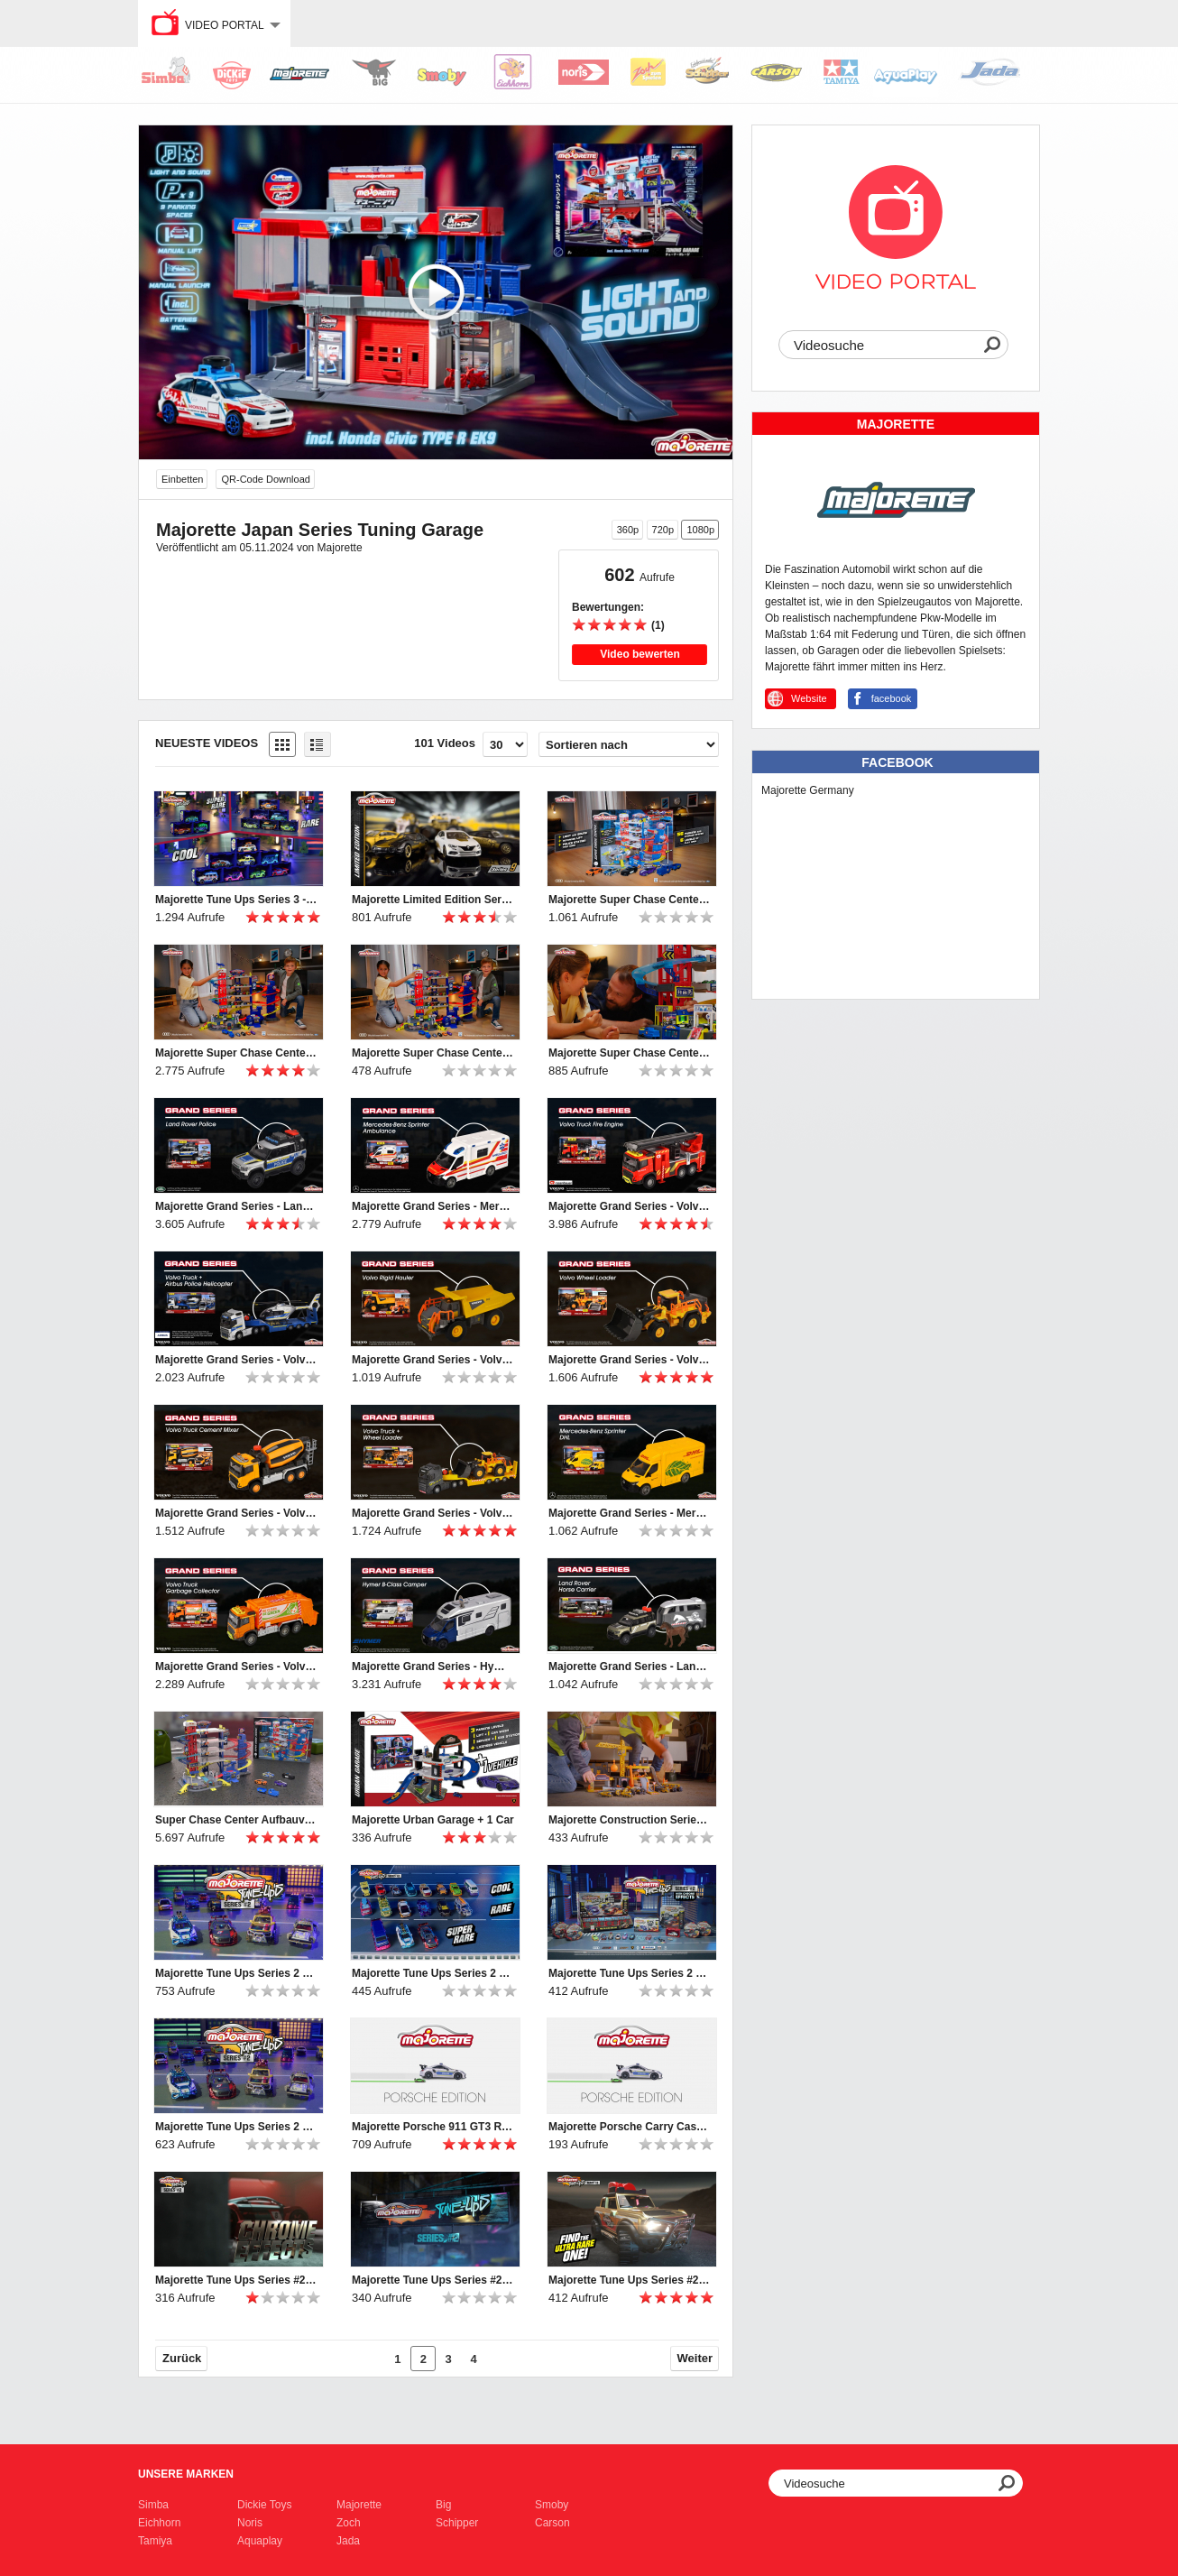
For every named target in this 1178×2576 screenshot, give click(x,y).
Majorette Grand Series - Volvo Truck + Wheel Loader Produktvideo (433, 1513)
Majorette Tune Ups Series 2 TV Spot (629, 1973)
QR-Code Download (265, 479)
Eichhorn (159, 2522)
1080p (700, 529)
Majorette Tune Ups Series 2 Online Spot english (236, 1973)
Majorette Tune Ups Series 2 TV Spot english (433, 1973)
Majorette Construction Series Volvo (629, 1820)
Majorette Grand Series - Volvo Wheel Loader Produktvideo (629, 1359)
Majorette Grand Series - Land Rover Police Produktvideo (236, 1206)
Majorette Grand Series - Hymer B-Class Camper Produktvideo (433, 1666)
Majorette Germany (807, 790)
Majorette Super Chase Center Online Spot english (629, 899)
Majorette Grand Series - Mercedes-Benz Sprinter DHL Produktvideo (629, 1513)
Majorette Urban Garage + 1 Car (433, 1820)
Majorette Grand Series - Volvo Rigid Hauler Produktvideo (433, 1359)
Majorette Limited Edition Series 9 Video (433, 899)
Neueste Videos (206, 743)
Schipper (457, 2522)
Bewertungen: (608, 607)
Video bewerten (639, 654)
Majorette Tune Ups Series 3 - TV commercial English (236, 899)
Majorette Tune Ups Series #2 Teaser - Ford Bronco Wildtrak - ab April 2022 (629, 2280)
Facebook (897, 762)
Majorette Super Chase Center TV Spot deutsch (433, 1053)
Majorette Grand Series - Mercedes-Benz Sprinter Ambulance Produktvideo (433, 1206)
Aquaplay (259, 2540)
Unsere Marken (186, 2474)
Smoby (551, 2504)
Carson (552, 2522)
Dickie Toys (264, 2504)
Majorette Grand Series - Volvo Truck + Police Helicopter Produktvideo (236, 1359)
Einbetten (182, 479)
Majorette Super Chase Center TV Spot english (236, 1053)
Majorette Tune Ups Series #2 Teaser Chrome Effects (236, 2280)
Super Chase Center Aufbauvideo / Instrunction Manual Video (236, 1820)
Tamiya (155, 2540)
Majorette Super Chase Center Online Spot (629, 1053)
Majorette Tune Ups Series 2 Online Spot (236, 2126)
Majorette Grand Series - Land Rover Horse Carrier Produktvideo (629, 1666)
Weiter (695, 2358)
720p (663, 529)
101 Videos (444, 743)
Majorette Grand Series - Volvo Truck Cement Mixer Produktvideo (236, 1513)
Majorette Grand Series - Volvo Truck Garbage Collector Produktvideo (236, 1666)
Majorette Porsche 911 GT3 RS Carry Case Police (433, 2126)
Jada (348, 2540)
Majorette (359, 2504)
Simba (153, 2504)
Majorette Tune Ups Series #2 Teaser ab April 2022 (433, 2280)
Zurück (181, 2358)
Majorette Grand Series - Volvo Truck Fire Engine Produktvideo (629, 1206)
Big (443, 2504)
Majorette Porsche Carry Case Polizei (629, 2126)
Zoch (348, 2522)
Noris (249, 2522)
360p (628, 529)
